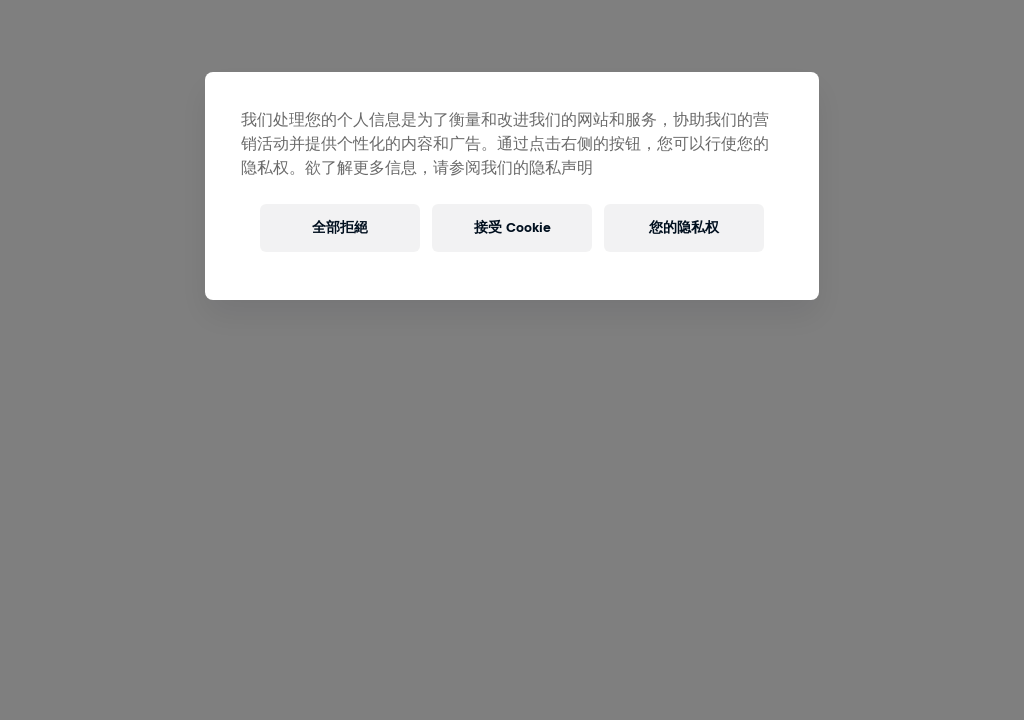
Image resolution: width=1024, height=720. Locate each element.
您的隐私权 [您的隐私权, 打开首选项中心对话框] (684, 227)
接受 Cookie (512, 227)
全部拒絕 (340, 227)
